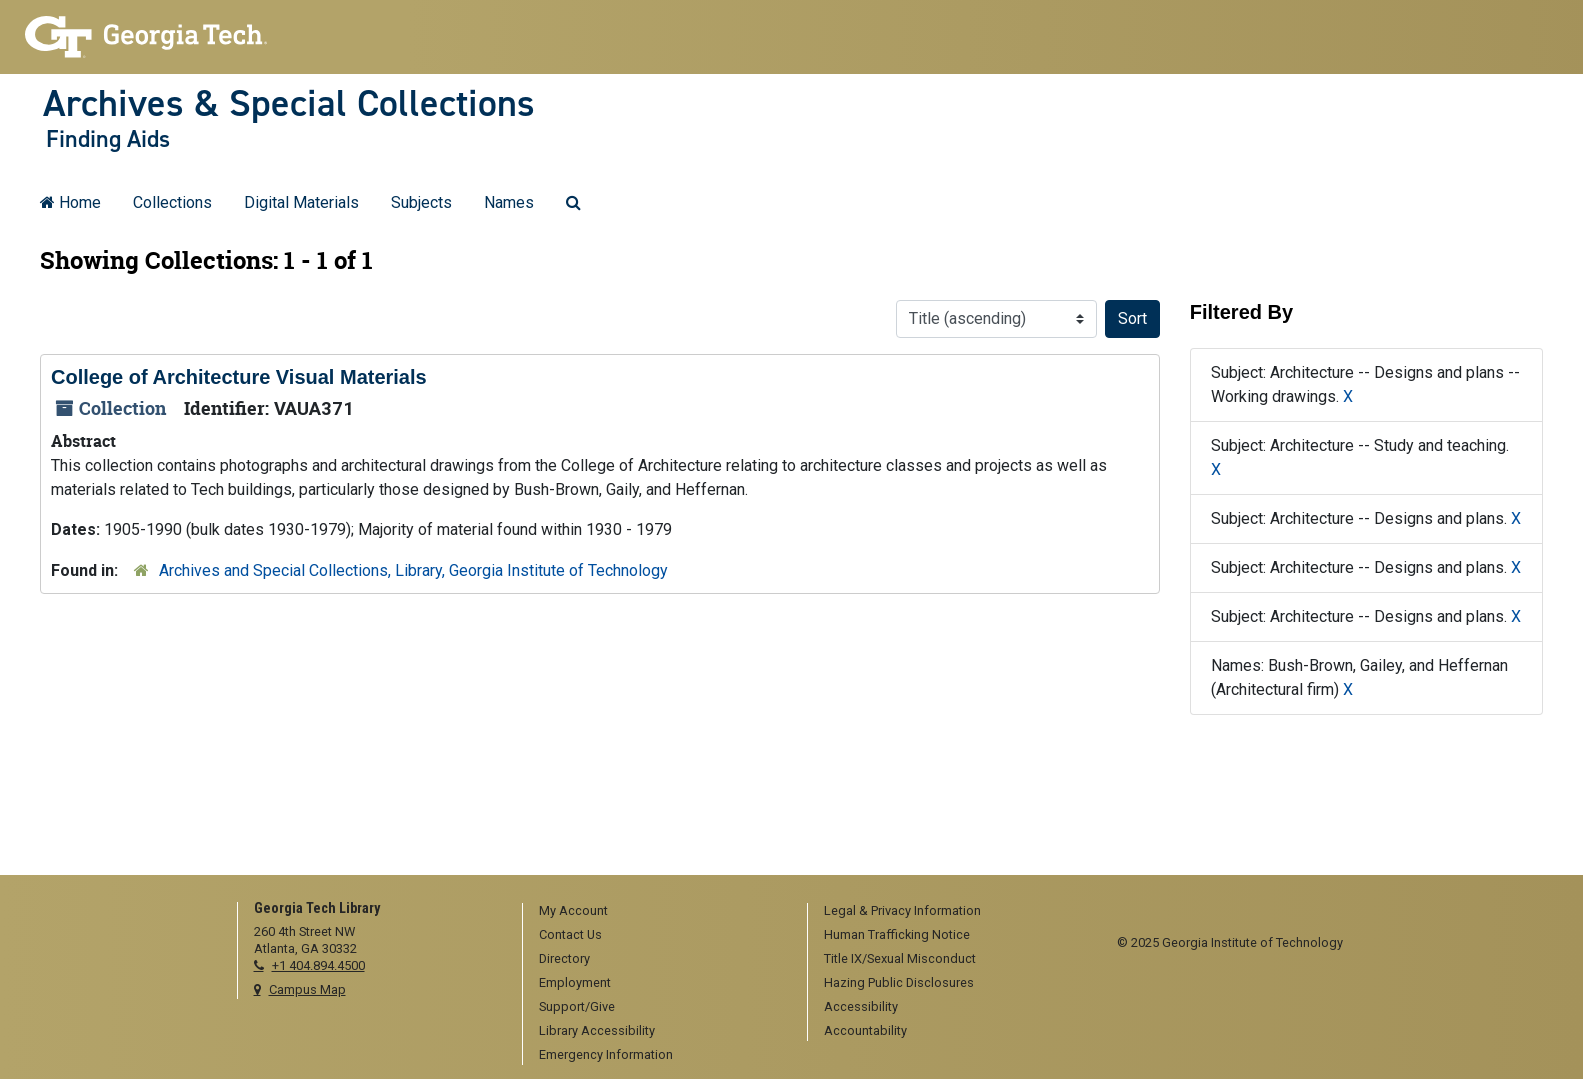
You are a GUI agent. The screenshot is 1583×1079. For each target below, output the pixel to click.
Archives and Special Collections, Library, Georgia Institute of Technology (413, 570)
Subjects (421, 202)
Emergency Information (606, 1054)
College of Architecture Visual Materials (239, 377)
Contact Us (570, 934)
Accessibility (861, 1006)
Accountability (865, 1030)
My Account (573, 910)
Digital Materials (301, 202)
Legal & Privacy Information (902, 910)
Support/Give (577, 1006)
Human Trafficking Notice (897, 934)
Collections (172, 202)
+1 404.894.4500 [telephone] (318, 965)
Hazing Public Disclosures (899, 982)
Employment (575, 982)
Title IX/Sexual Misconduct (900, 958)
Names (509, 202)
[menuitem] (658, 912)
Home (70, 202)
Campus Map (307, 989)
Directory (564, 958)
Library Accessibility (597, 1030)
